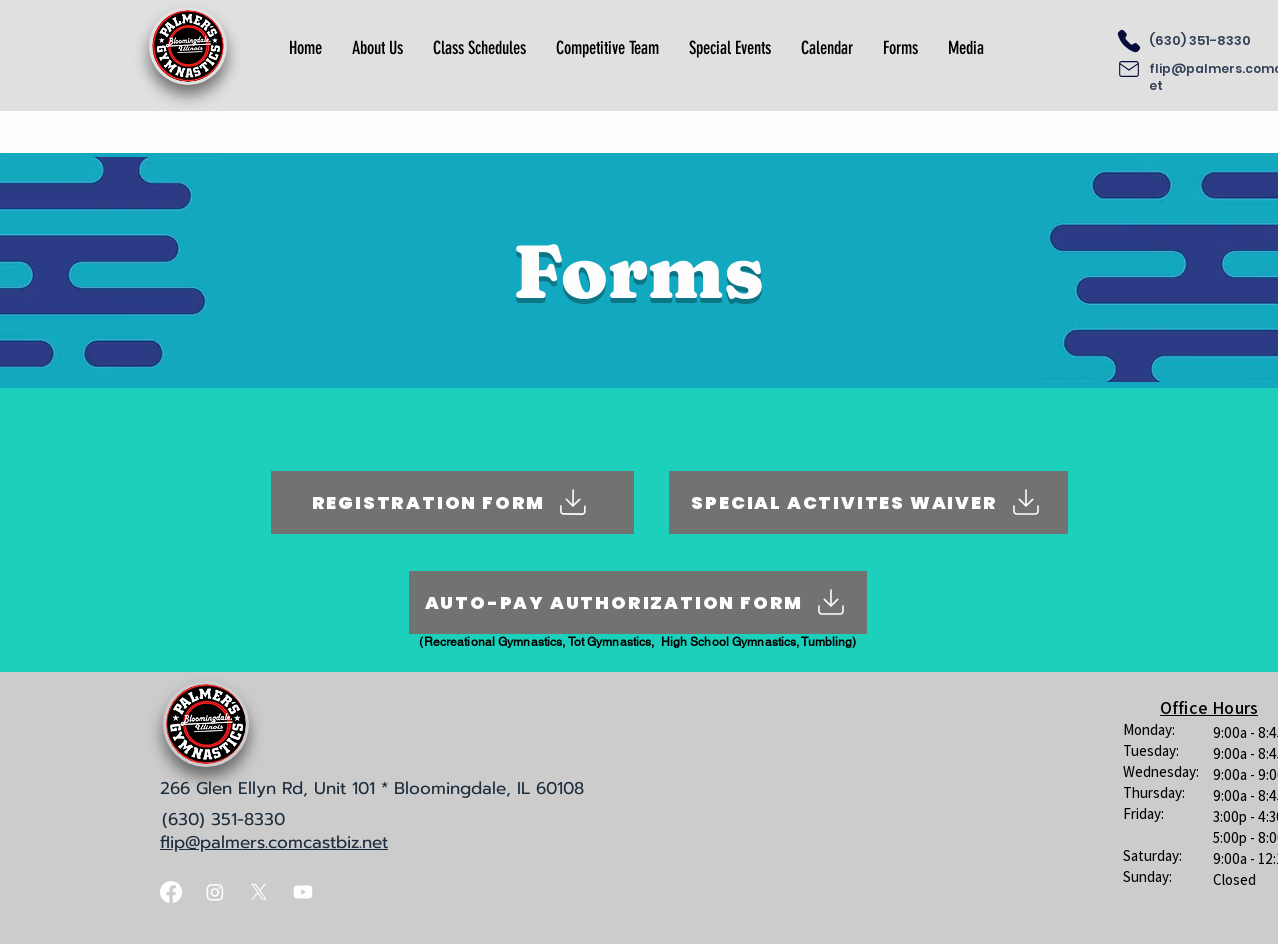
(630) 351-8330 (1200, 40)
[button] (377, 48)
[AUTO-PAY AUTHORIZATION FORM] (638, 602)
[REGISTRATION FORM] (452, 502)
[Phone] (1129, 41)
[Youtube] (303, 892)
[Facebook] (171, 892)
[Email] (1129, 69)
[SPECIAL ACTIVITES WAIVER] (868, 502)
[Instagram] (215, 892)
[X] (259, 892)
